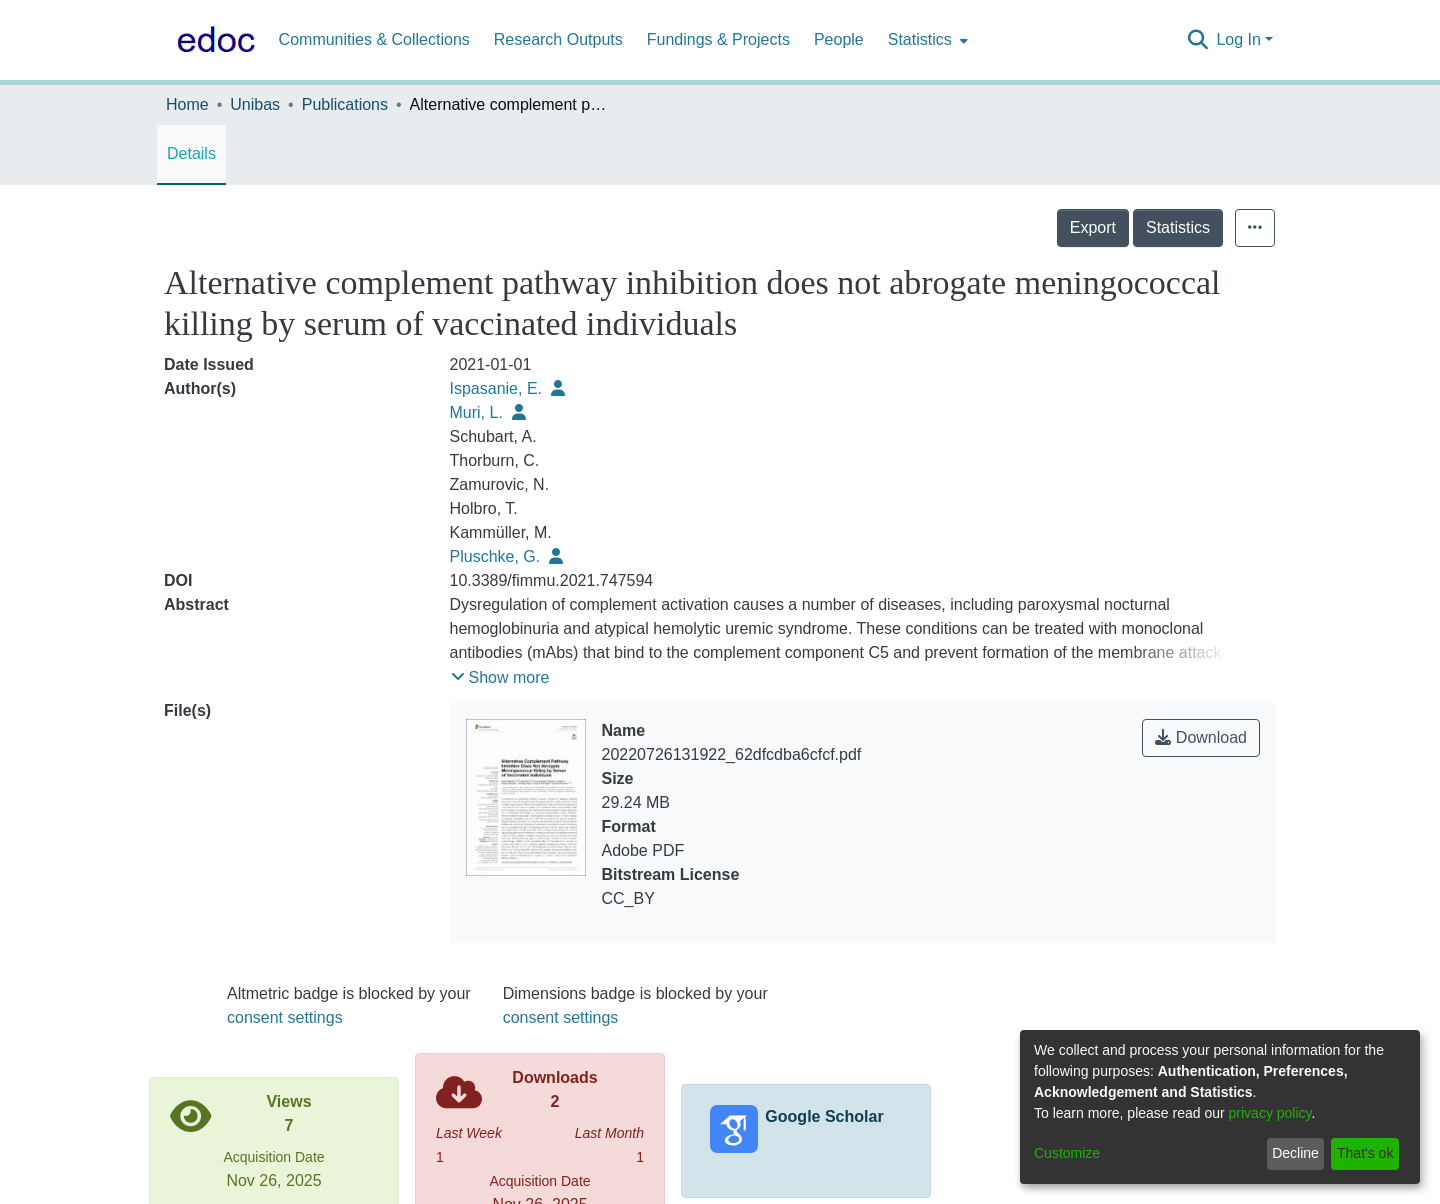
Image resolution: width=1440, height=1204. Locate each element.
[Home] (212, 40)
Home (187, 104)
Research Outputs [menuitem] (558, 39)
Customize (1067, 1153)
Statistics (1178, 227)
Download (1201, 737)
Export (1093, 227)
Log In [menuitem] (1238, 39)
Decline (1295, 1153)
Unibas (255, 104)
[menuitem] (926, 40)
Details (191, 153)
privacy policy (1270, 1113)
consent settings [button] (285, 1017)
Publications (345, 104)
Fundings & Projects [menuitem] (718, 39)
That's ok (1365, 1153)
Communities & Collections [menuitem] (374, 39)
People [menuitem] (839, 39)
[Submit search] (1197, 40)
